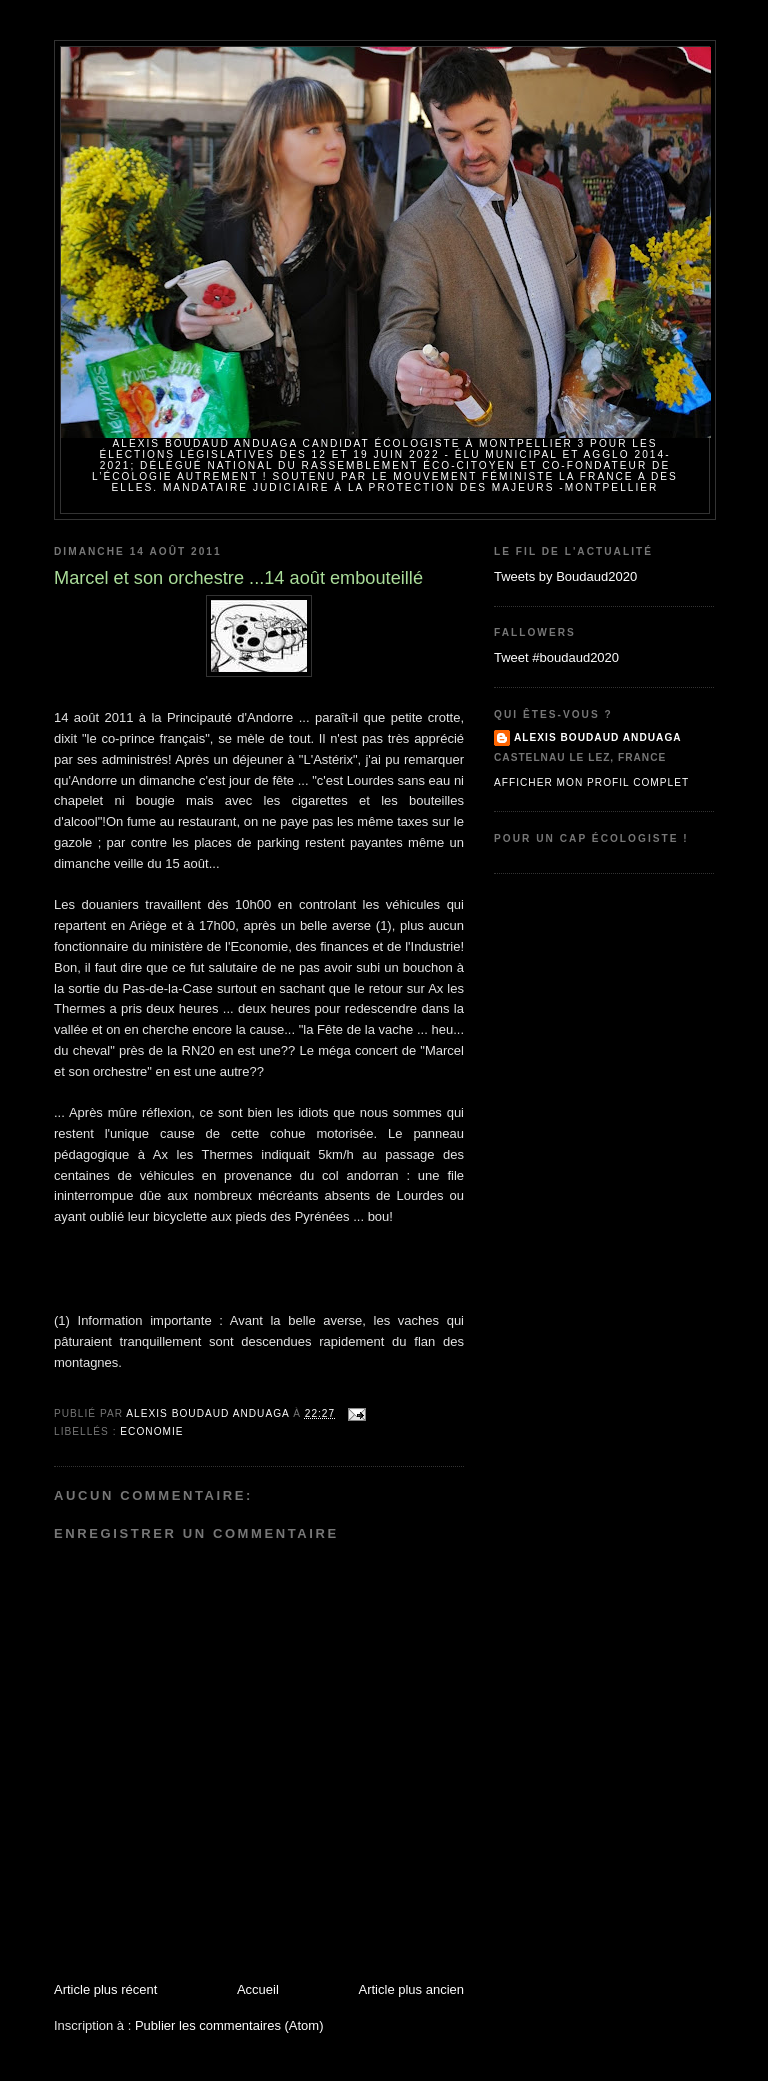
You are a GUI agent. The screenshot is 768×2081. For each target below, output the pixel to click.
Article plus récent (105, 1989)
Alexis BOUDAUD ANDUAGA (598, 737)
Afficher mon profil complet (591, 782)
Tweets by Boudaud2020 (565, 576)
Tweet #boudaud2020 (556, 657)
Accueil (258, 1989)
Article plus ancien (412, 1989)
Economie (151, 1431)
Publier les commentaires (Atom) (229, 2025)
